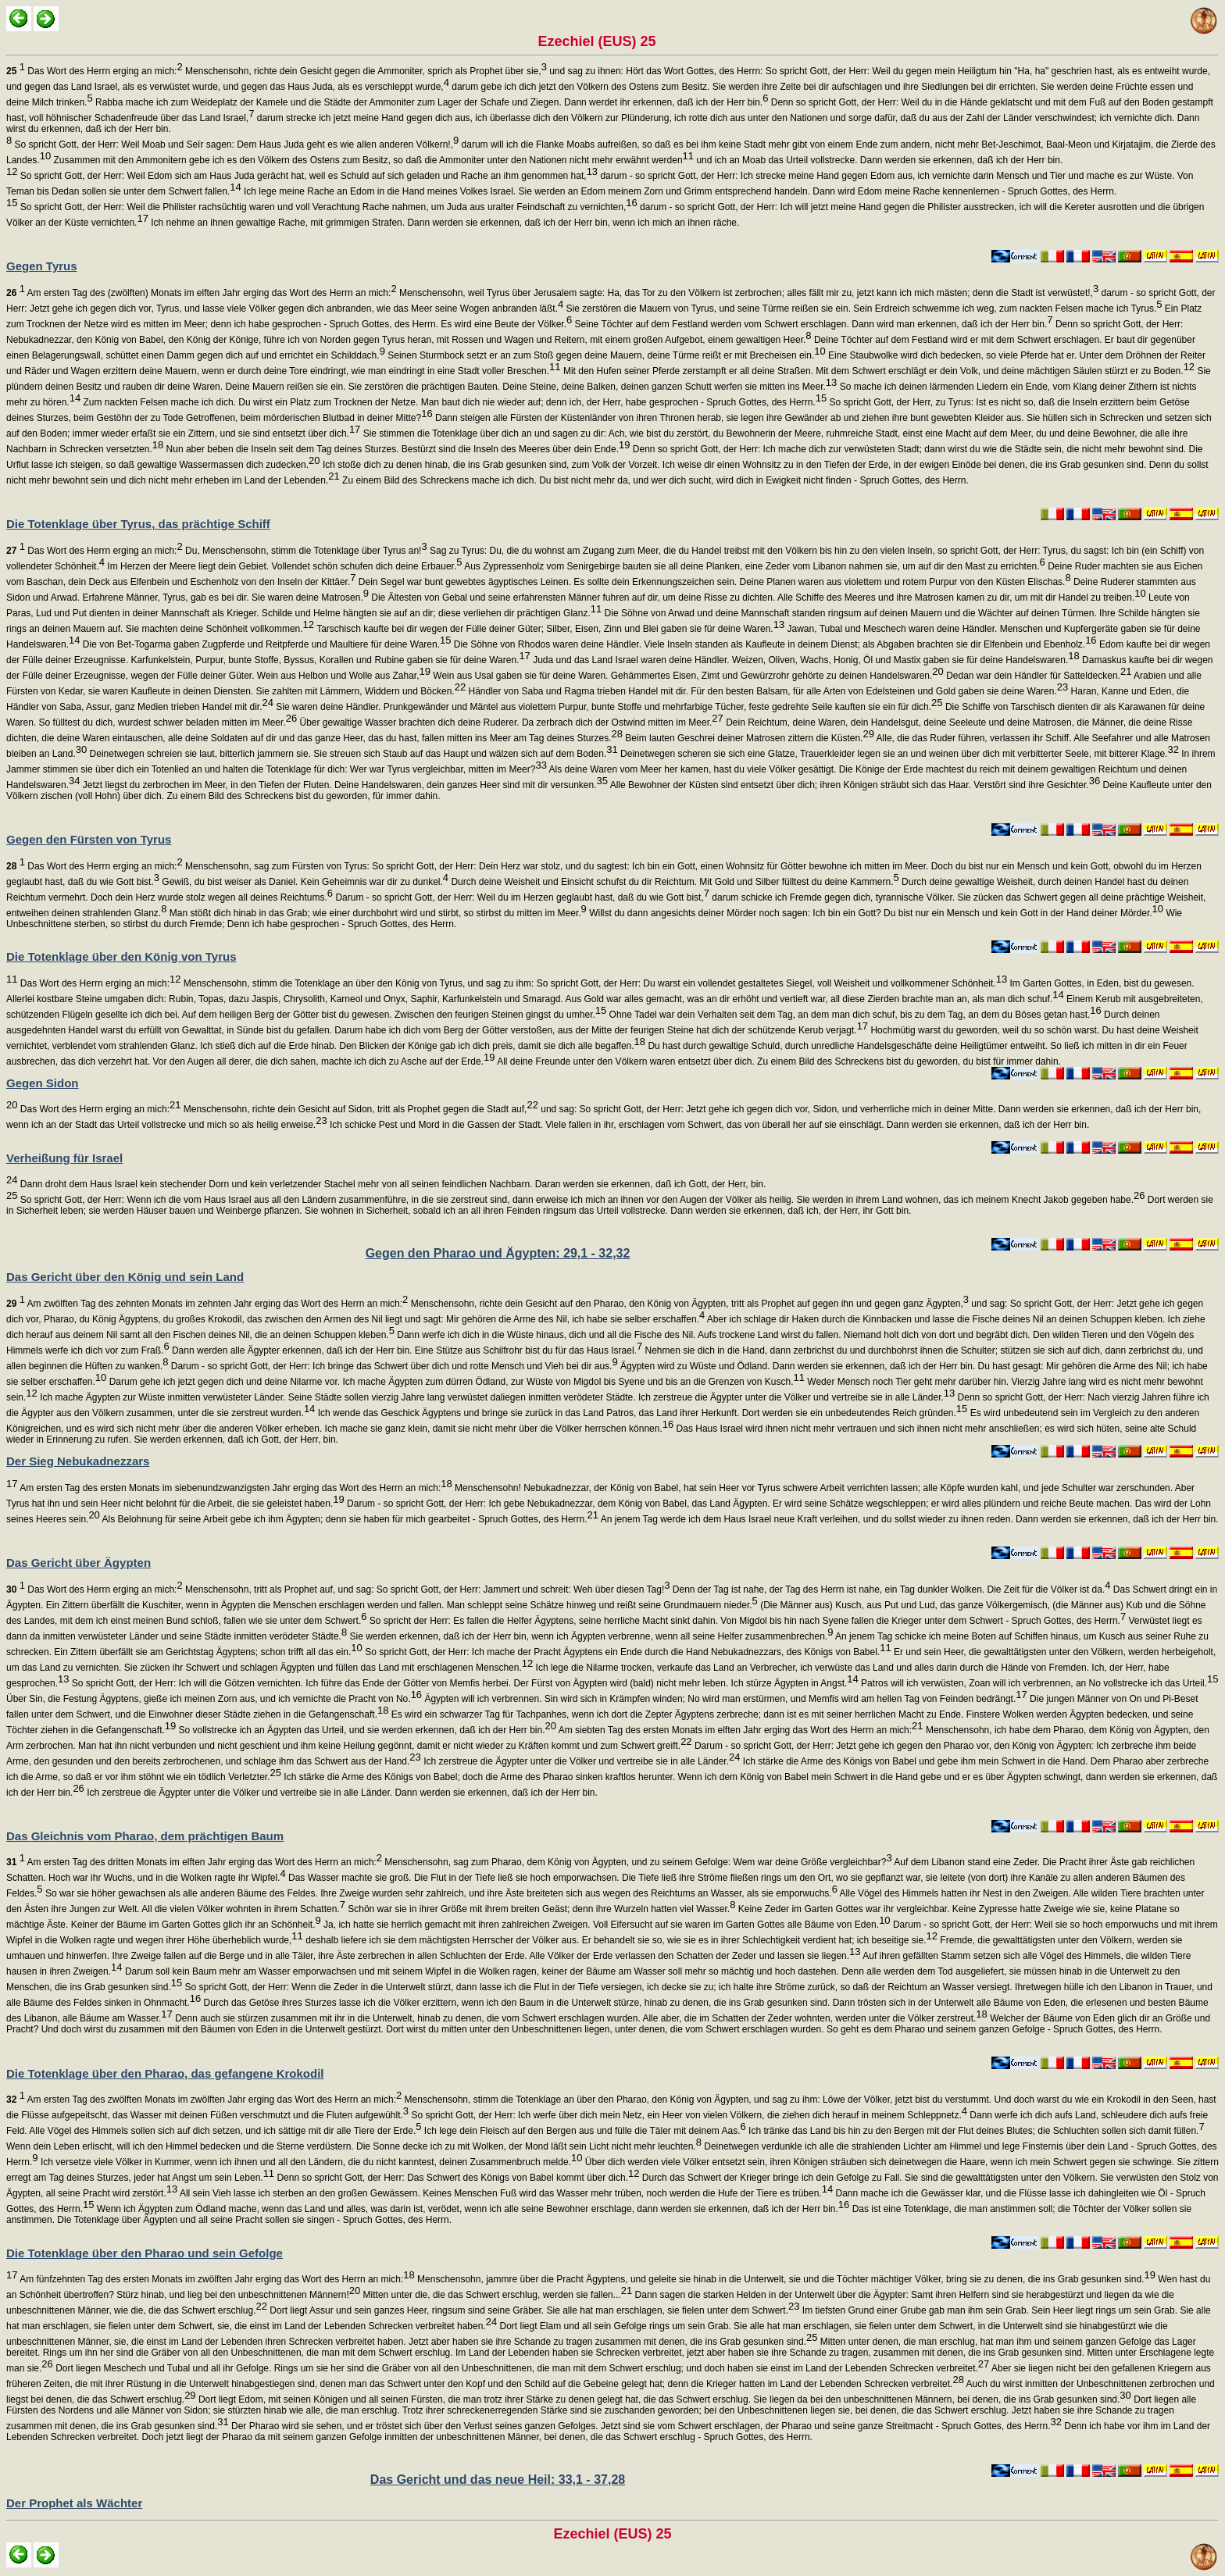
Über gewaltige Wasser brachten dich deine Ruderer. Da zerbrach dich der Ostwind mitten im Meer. (510, 722)
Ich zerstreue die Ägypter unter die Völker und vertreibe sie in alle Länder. (581, 1761)
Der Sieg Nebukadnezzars (77, 1461)
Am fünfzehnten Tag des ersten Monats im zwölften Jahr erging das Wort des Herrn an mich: (215, 2279)
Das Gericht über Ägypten (78, 1562)
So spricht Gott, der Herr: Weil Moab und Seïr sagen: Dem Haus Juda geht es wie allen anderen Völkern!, (235, 144)
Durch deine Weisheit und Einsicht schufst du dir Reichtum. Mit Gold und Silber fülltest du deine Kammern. (673, 881)
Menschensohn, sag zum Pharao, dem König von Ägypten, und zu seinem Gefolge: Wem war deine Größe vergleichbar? (637, 1862)
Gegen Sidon (42, 1083)
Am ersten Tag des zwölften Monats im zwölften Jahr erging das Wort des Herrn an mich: (204, 2099)
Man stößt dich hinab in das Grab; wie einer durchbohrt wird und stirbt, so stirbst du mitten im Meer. (376, 913)
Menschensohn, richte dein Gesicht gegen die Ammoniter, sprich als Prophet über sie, (365, 71)
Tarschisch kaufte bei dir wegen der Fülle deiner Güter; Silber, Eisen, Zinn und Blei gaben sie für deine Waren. (549, 628)
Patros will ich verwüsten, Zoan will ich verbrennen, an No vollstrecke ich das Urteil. (1039, 1683)
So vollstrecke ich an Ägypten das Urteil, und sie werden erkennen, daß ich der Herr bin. (366, 1730)
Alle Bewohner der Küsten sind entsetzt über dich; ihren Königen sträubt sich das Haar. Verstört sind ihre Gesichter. (854, 785)
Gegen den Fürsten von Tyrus (88, 839)
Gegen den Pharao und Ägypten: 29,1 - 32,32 (498, 1253)
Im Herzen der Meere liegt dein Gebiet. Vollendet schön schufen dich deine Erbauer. (283, 566)
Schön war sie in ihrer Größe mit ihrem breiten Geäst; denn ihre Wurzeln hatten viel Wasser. (540, 1908)
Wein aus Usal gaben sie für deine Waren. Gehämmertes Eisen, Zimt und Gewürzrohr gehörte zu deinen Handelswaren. (687, 675)
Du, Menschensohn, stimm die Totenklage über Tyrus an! (305, 550)
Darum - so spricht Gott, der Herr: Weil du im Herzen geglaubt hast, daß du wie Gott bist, (521, 897)
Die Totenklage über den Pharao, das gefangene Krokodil (164, 2073)
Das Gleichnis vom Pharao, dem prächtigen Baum (145, 1836)
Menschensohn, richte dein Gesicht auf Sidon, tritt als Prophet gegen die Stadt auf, (359, 1109)
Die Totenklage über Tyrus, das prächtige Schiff (138, 523)
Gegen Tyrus (41, 266)
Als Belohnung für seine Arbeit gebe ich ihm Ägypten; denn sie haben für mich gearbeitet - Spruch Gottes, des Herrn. (349, 1519)
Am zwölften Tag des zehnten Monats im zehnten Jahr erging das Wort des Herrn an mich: (207, 1303)
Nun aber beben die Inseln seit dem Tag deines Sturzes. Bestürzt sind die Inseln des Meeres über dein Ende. (396, 449)
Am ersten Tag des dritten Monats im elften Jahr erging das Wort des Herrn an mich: (194, 1862)
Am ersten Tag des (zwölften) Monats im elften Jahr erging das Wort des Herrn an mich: (201, 292)
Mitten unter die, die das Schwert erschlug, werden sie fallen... (496, 2294)
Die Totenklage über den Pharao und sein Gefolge (144, 2253)
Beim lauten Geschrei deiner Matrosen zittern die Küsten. (748, 738)
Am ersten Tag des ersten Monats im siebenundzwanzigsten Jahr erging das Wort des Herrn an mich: (234, 1487)
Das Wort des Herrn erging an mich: (94, 71)
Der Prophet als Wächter (74, 2503)
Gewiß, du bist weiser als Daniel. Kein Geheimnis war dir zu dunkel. (303, 881)
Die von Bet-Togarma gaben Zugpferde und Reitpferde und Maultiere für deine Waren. (266, 644)
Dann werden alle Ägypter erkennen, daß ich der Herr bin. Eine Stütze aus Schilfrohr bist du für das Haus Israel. (406, 1350)
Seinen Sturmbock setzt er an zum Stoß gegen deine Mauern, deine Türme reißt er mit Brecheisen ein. (605, 355)
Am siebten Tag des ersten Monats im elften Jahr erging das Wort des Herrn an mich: (739, 1730)
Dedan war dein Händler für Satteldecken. (1038, 675)
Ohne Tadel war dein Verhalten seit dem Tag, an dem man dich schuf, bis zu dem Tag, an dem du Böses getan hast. (854, 1014)
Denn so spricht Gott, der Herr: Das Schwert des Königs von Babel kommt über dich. (456, 2177)
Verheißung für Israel (64, 1158)
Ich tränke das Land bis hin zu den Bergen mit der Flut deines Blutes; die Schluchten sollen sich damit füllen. (975, 2130)
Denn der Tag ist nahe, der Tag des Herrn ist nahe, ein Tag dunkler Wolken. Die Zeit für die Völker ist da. (890, 1589)
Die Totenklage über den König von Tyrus (121, 956)
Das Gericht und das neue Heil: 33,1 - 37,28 (497, 2479)
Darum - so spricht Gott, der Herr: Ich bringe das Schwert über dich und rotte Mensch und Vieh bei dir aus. (392, 1366)
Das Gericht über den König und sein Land (125, 1276)
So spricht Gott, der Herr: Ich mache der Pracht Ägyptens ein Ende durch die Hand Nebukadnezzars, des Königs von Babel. (626, 1652)
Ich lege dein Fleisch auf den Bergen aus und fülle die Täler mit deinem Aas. (583, 2130)
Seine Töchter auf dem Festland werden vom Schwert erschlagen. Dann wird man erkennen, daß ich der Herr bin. (812, 324)
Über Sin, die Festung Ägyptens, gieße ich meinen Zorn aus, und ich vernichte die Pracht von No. (214, 1698)
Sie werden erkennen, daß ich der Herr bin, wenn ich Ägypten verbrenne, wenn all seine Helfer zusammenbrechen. (590, 1636)
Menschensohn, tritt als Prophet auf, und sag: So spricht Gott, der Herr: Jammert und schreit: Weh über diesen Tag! (426, 1589)
